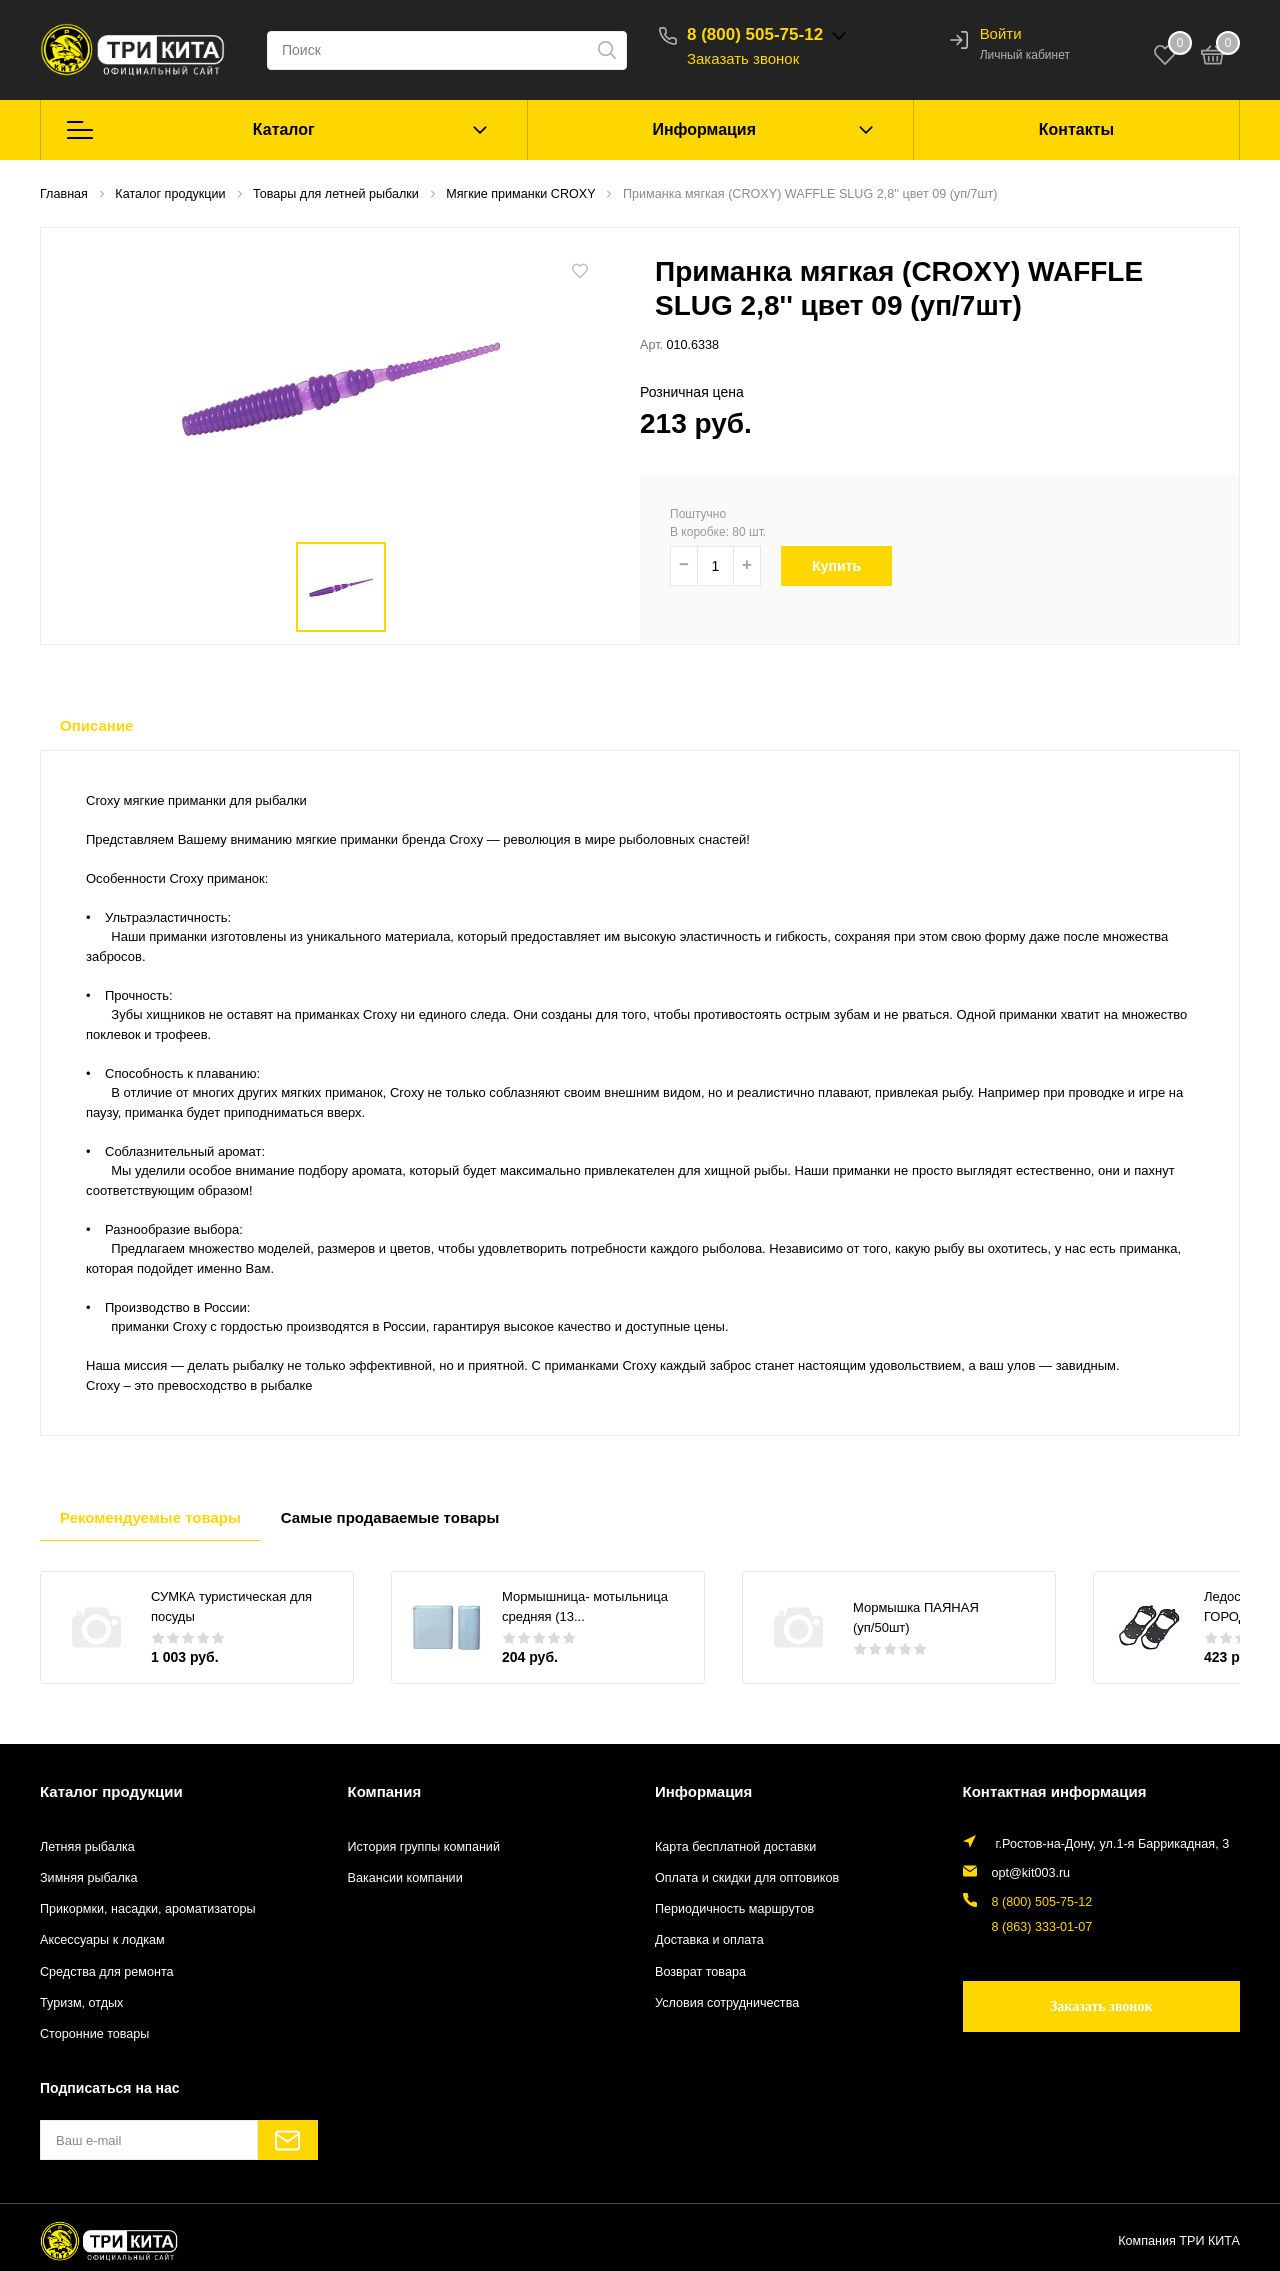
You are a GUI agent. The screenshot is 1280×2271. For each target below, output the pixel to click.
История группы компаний (424, 1847)
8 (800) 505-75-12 (755, 34)
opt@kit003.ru (1031, 1873)
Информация (704, 129)
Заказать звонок (743, 58)
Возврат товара (700, 1972)
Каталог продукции (111, 1791)
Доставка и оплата (709, 1940)
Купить (848, 566)
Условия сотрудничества (727, 2003)
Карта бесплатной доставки (735, 1847)
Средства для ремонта (107, 1972)
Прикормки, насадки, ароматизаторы (148, 1909)
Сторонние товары (94, 2034)
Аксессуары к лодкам (102, 1940)
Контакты (1076, 129)
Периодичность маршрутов (734, 1909)
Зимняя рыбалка (89, 1878)
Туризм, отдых (81, 2003)
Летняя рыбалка (87, 1847)
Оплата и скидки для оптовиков (747, 1878)
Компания (385, 1791)
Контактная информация (1055, 1791)
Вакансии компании (405, 1878)
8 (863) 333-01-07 (1042, 1927)
